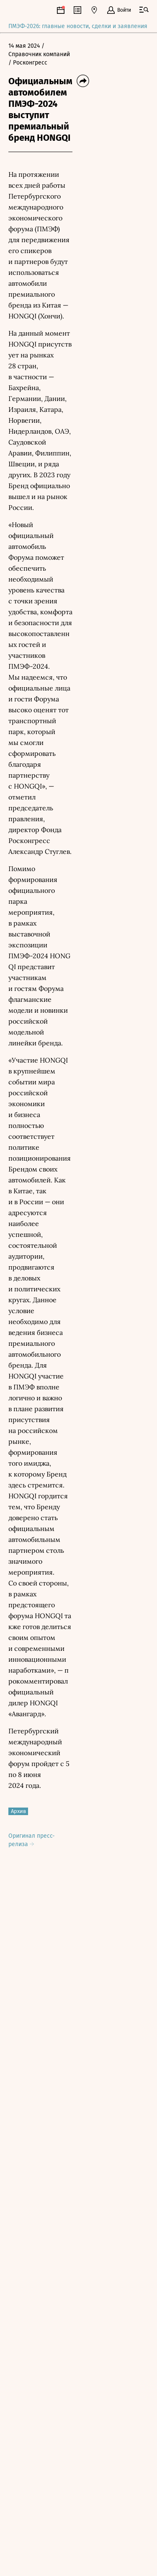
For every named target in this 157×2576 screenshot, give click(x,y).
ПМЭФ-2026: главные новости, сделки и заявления (77, 26)
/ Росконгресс (27, 63)
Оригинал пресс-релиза (31, 1840)
